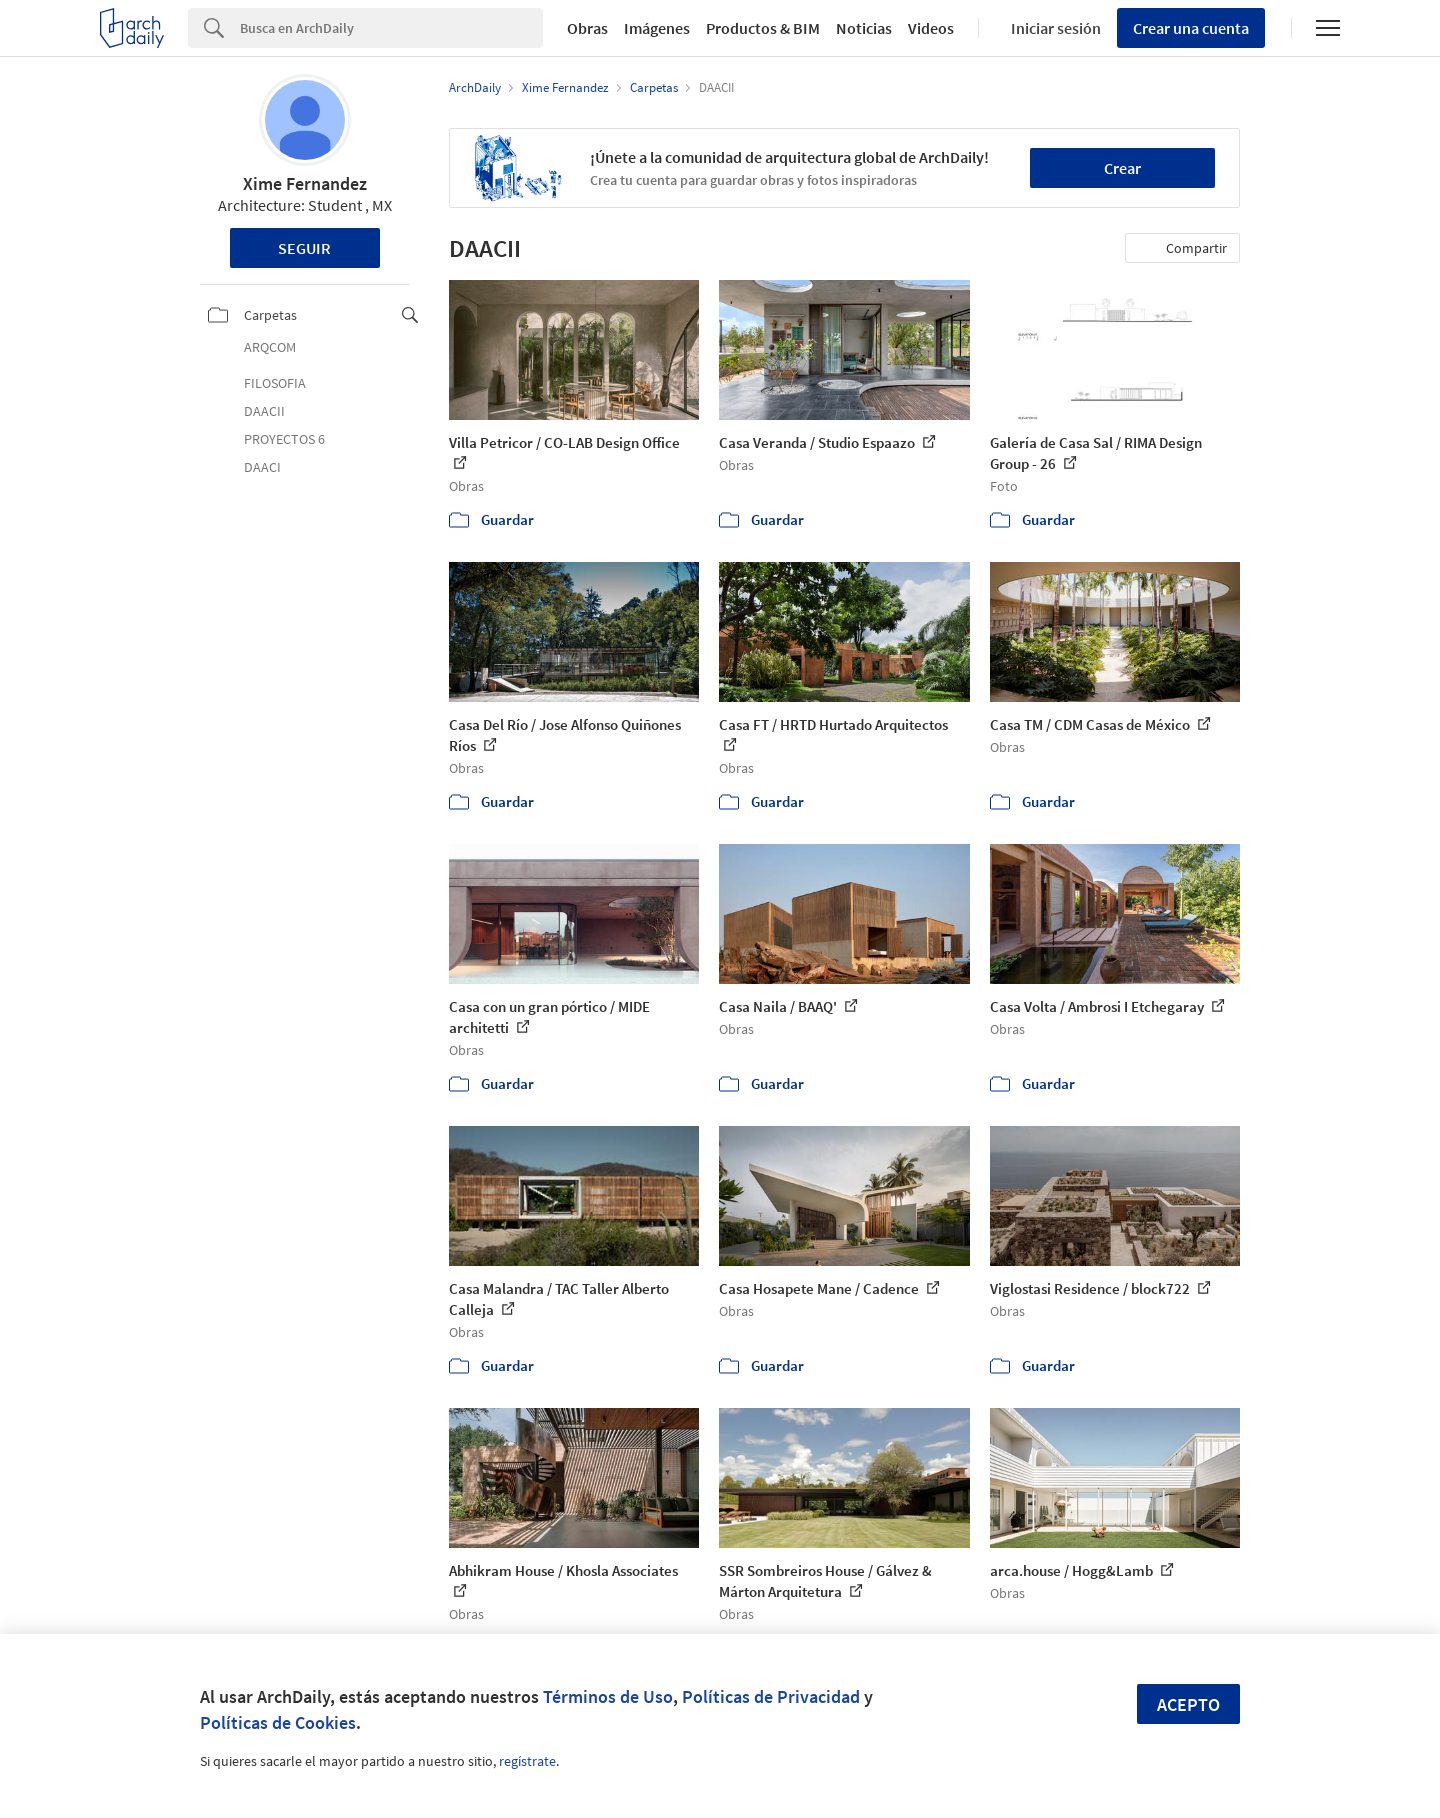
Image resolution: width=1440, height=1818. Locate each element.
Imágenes (657, 28)
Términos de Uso (608, 1696)
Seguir (304, 248)
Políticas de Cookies (278, 1722)
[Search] (391, 28)
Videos (931, 28)
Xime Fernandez (305, 183)
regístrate (527, 1761)
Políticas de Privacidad (771, 1696)
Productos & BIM (763, 28)
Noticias (864, 28)
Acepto (1188, 1704)
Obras (587, 28)
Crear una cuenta (1191, 28)
